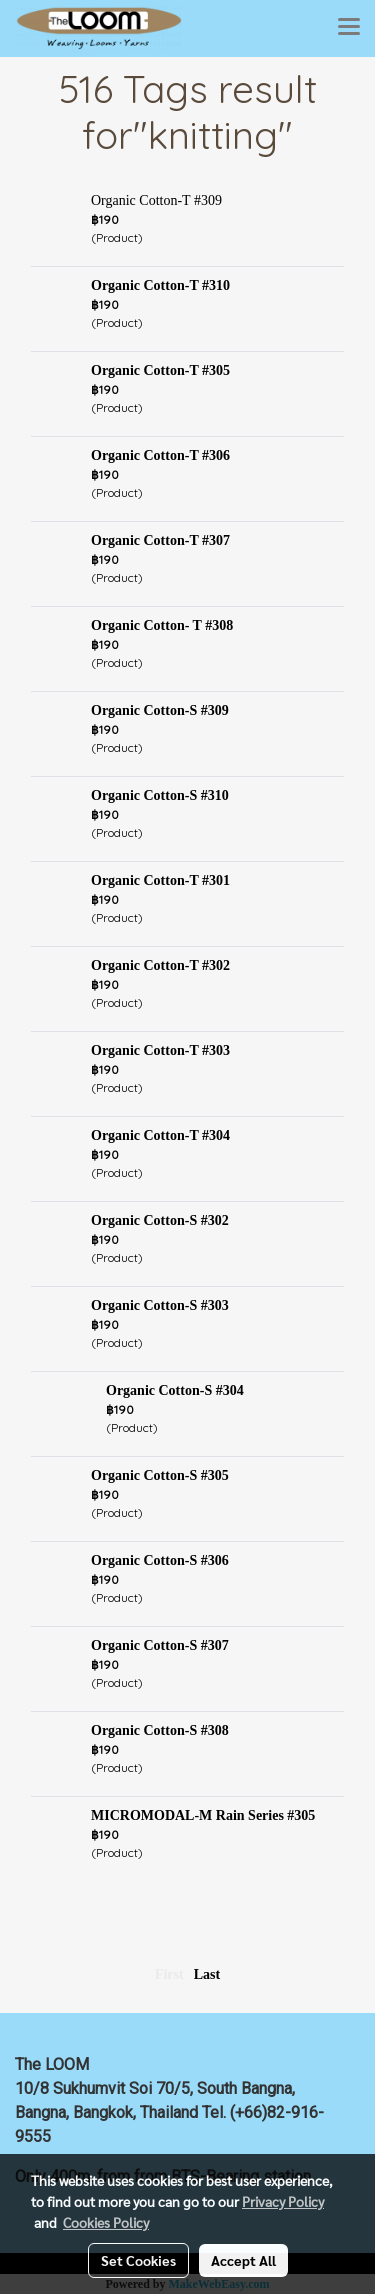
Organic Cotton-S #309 (160, 710)
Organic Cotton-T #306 (160, 455)
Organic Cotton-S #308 (160, 1730)
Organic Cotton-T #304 (160, 1135)
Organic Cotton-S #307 (160, 1645)
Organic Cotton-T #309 (156, 200)
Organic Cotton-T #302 (160, 965)
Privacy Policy (283, 2201)
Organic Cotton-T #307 (160, 540)
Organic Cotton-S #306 (160, 1560)
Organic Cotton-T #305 (160, 370)
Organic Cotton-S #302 (160, 1220)
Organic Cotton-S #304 (175, 1390)
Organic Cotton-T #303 (160, 1050)
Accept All (243, 2260)
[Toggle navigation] (349, 28)
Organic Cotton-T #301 (160, 880)
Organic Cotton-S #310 (160, 795)
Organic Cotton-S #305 (160, 1475)
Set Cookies (138, 2260)
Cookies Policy (106, 2222)
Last (207, 1974)
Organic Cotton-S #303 (160, 1305)
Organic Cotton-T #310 (160, 285)
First (169, 1974)
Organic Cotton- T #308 (162, 625)
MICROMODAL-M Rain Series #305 (203, 1815)
